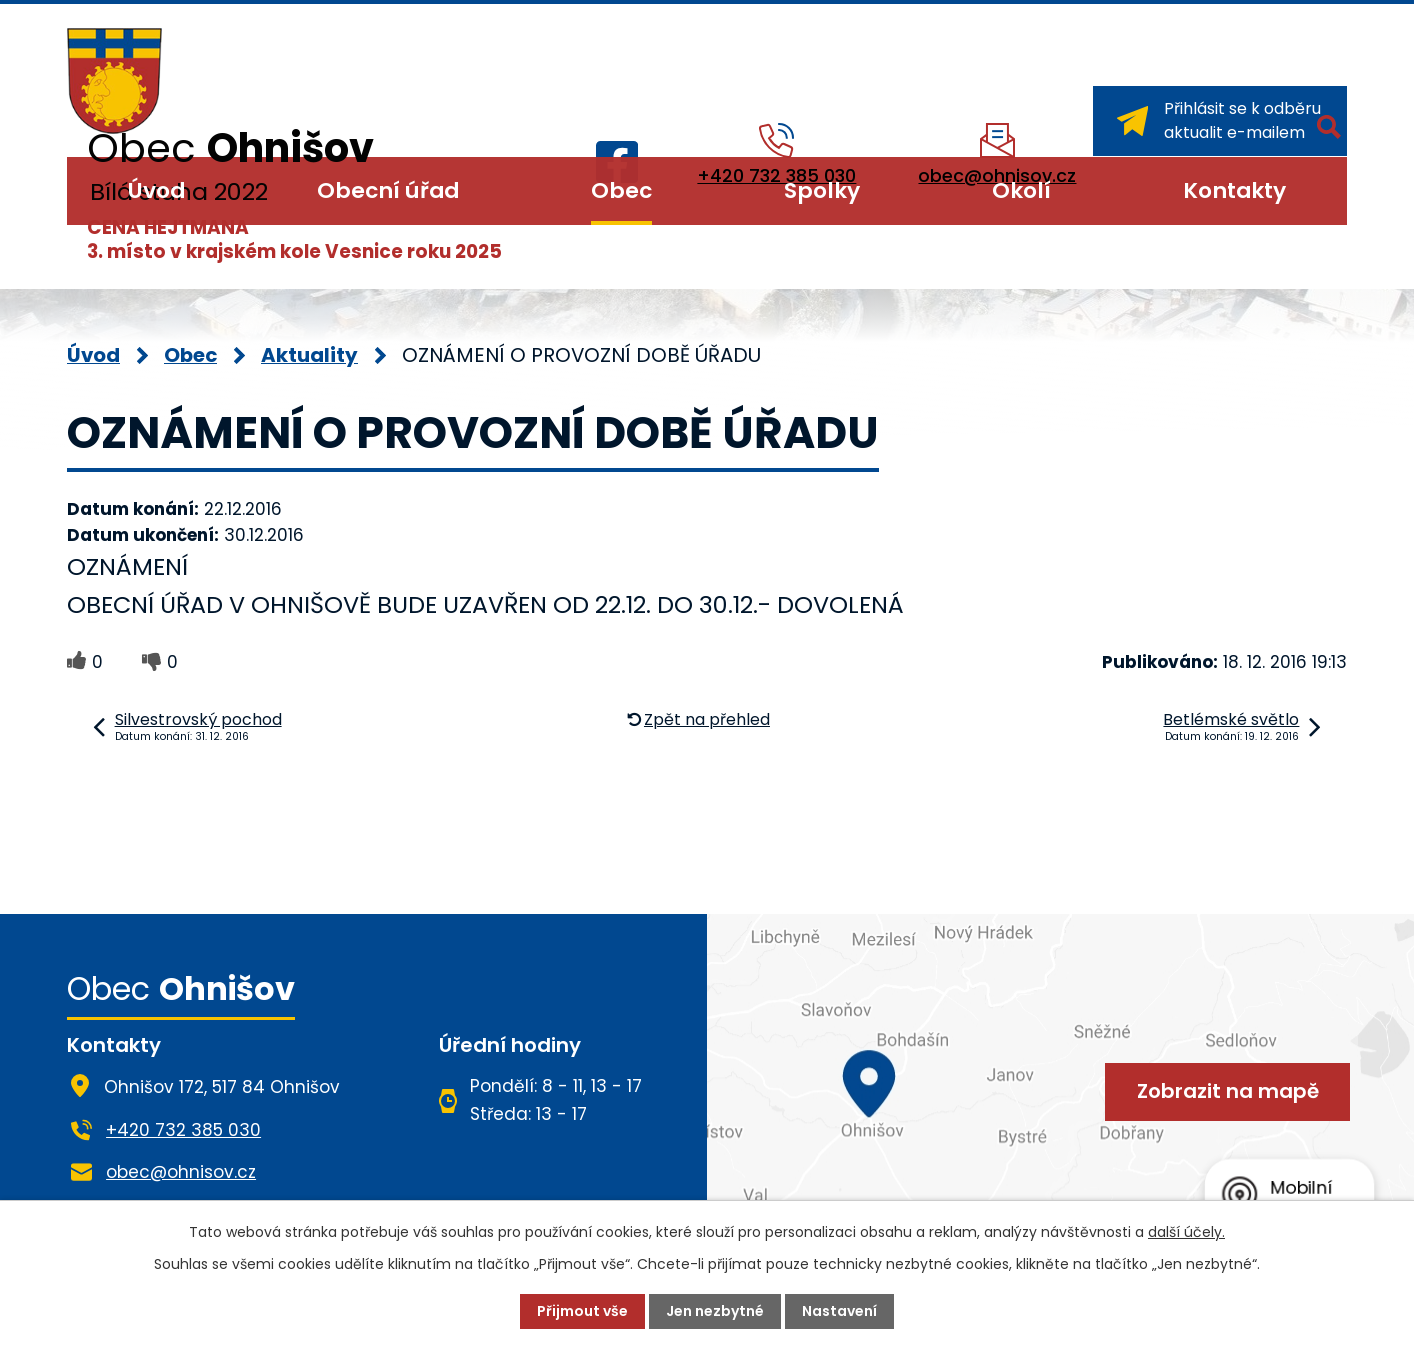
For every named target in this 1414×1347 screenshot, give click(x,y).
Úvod (156, 190)
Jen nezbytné (715, 1311)
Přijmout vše (582, 1311)
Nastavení (839, 1311)
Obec (621, 190)
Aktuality (309, 355)
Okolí (1021, 190)
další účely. (1186, 1232)
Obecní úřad (388, 190)
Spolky (822, 190)
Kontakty (1234, 190)
